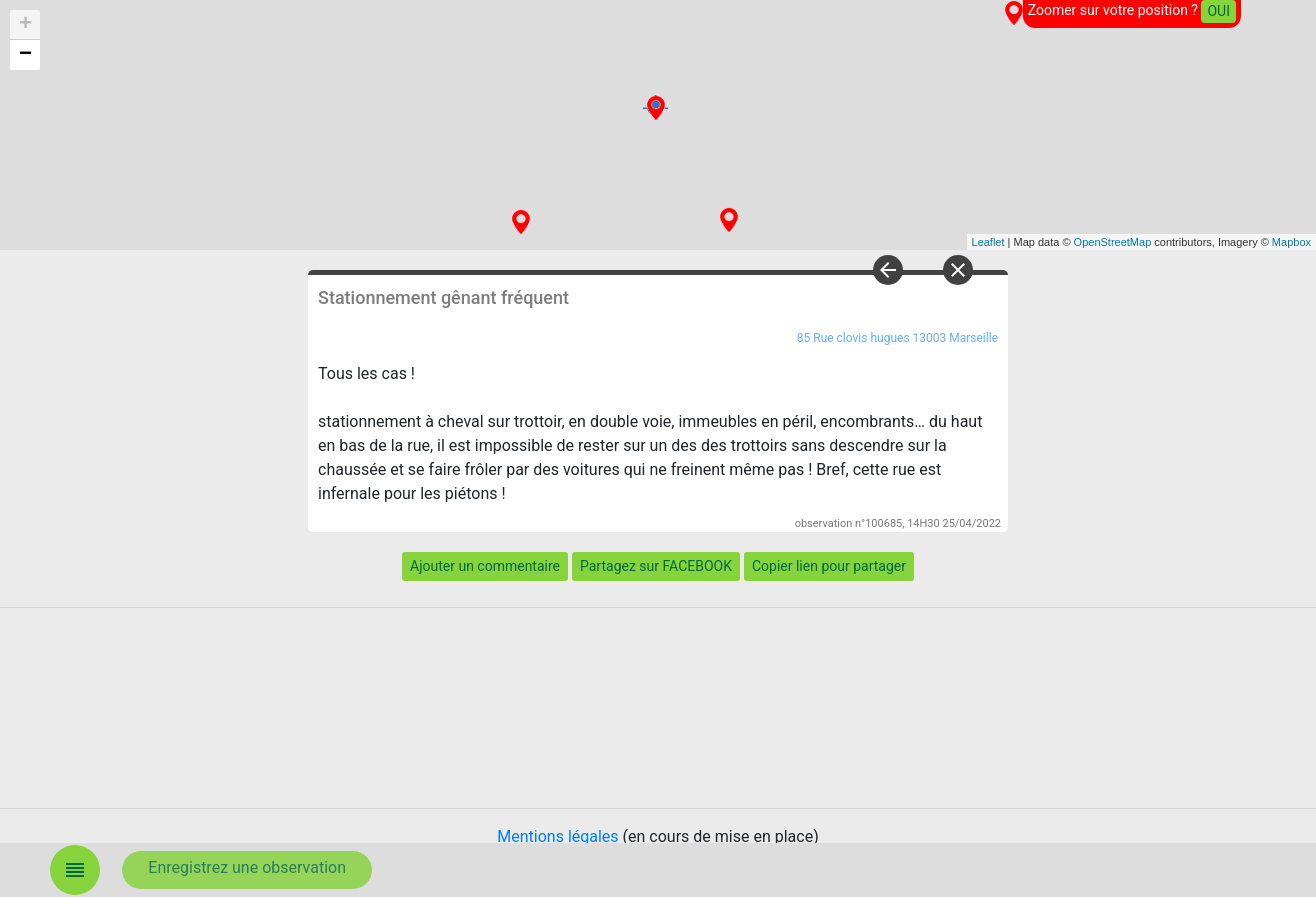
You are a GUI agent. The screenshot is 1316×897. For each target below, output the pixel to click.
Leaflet (988, 242)
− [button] (25, 55)
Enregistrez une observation (247, 867)
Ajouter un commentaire (485, 566)
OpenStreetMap (1113, 242)
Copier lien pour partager (829, 566)
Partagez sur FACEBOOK (656, 566)
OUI (1218, 11)
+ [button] (25, 25)
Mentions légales (557, 836)
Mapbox (1291, 242)
